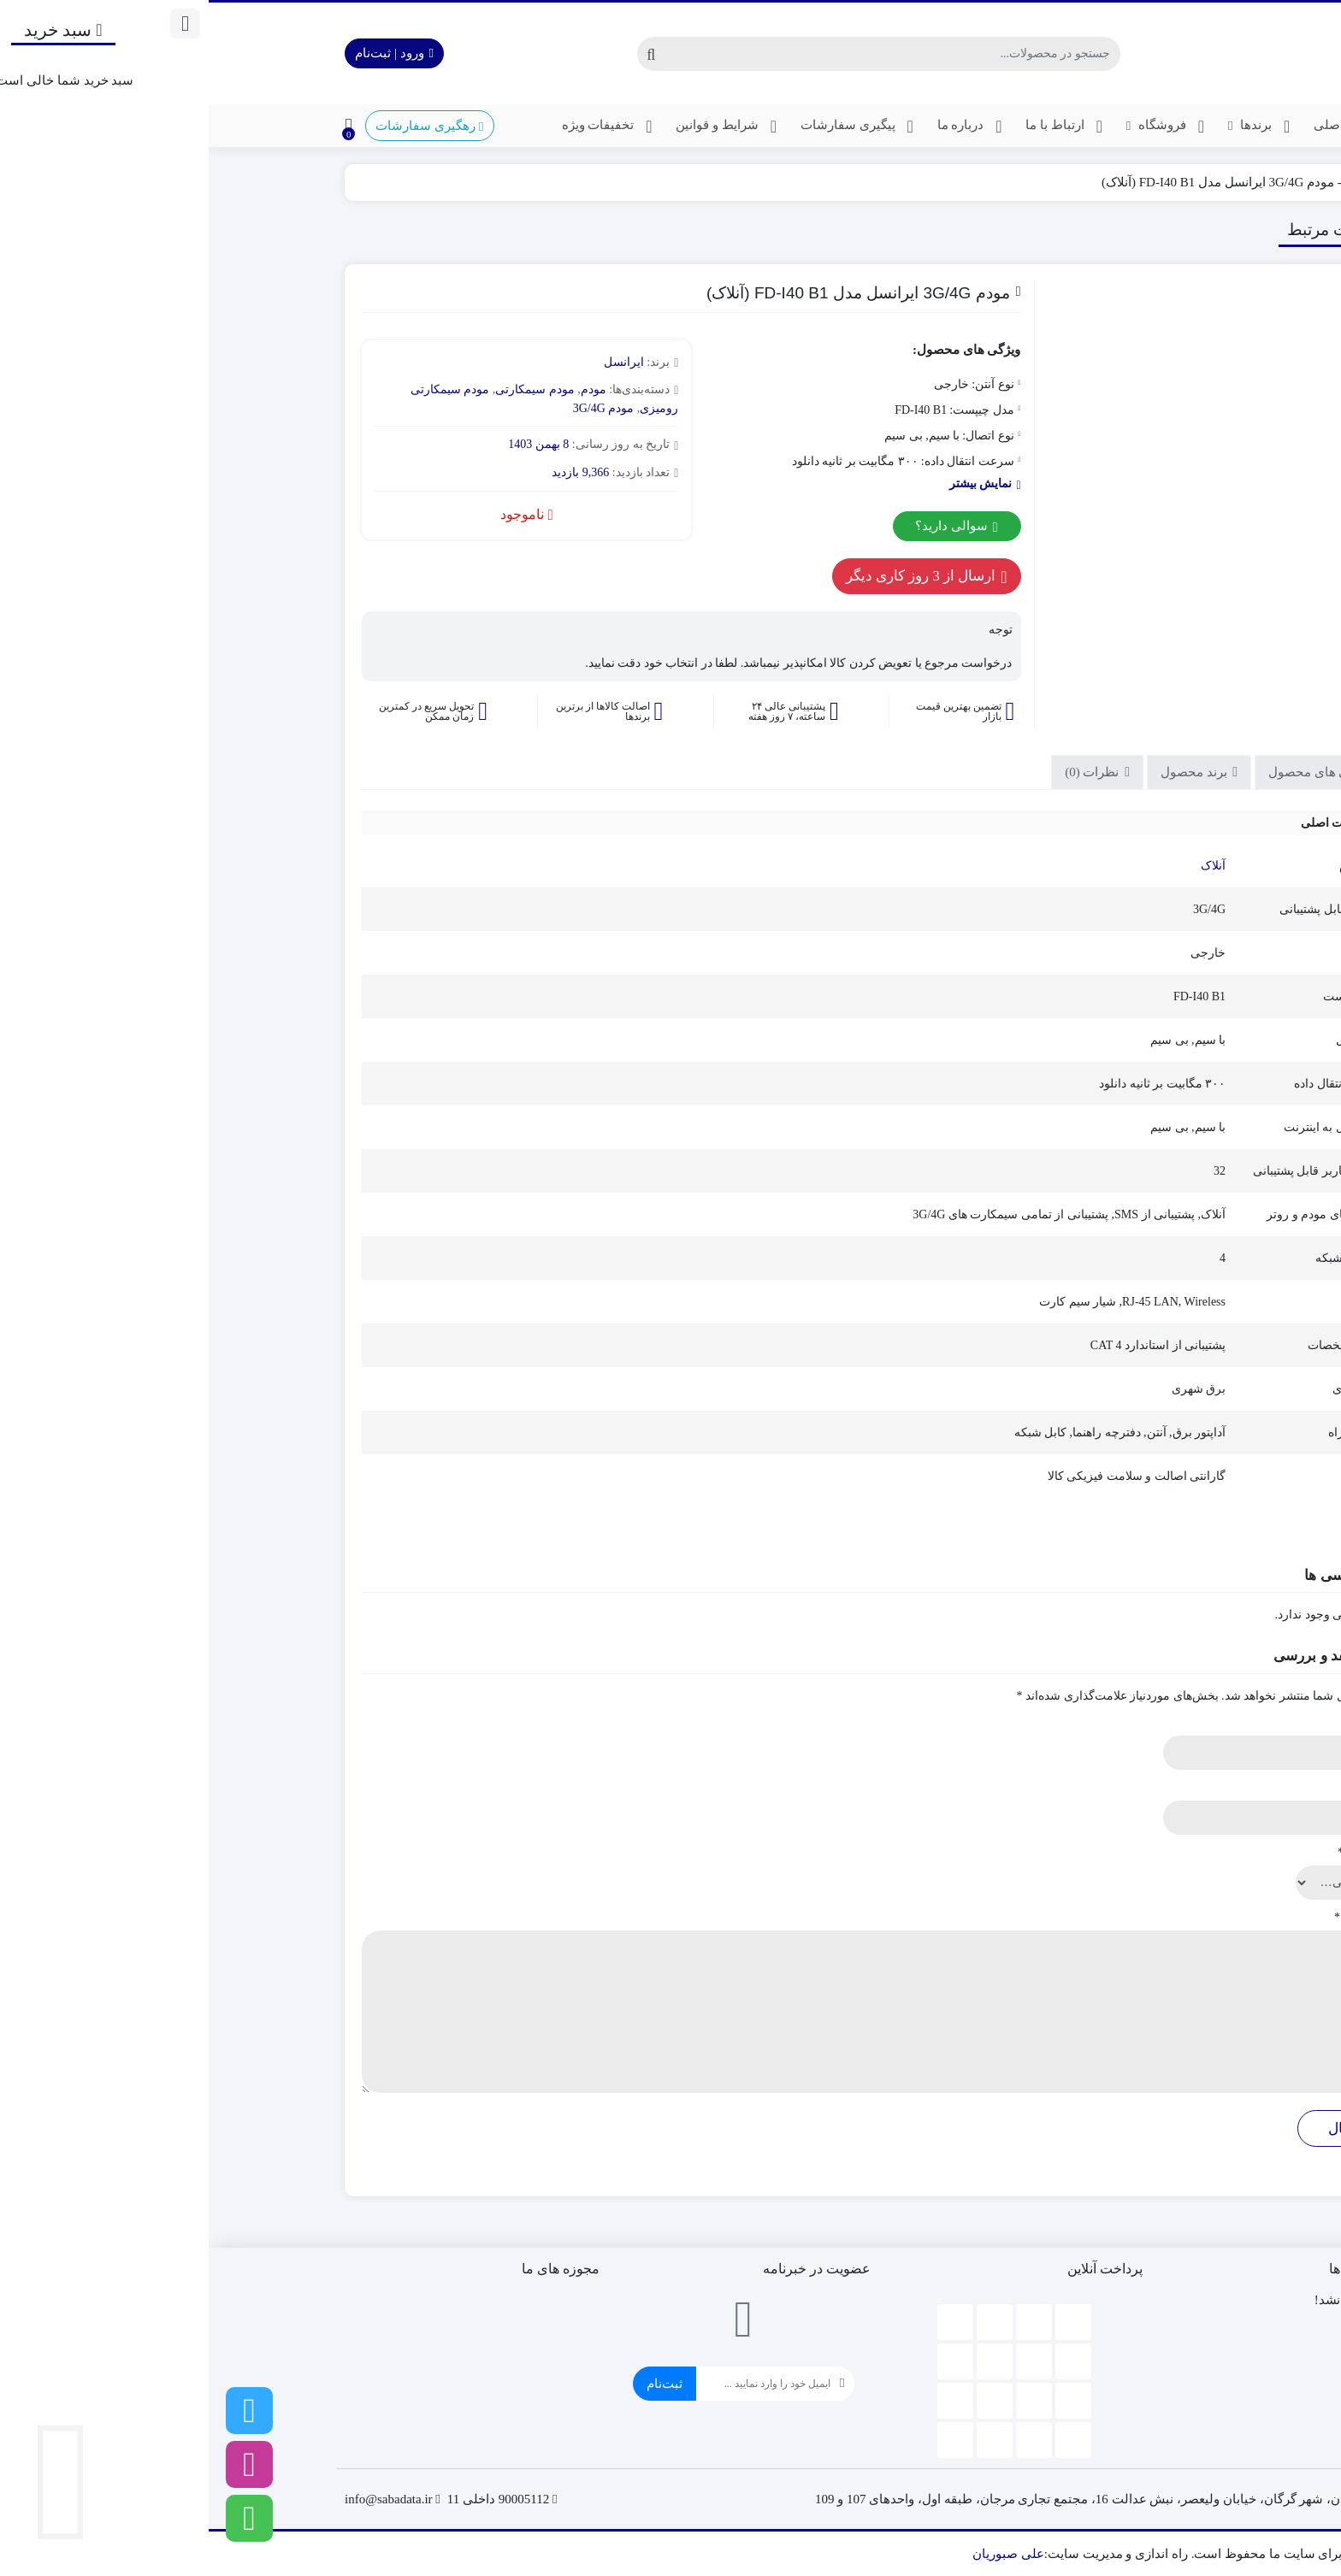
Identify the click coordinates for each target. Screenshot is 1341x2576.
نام (1177, 1722)
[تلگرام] (40, 2410)
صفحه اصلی (1150, 126)
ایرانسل (415, 362)
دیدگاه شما (1156, 1917)
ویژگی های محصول (1113, 772)
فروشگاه (960, 126)
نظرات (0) (884, 772)
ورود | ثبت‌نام (185, 53)
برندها (1053, 126)
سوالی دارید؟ (747, 526)
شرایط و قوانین (521, 126)
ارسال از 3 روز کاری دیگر (717, 577)
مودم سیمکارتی (326, 389)
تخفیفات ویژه (402, 126)
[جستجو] (684, 54)
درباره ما (764, 126)
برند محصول (987, 772)
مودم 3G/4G (395, 408)
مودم (1150, 182)
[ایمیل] (554, 2384)
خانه (1185, 182)
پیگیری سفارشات (652, 126)
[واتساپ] (40, 2518)
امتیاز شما (1158, 1852)
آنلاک (1004, 865)
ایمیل (1171, 1787)
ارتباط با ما (859, 126)
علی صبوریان (800, 2554)
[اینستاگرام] (40, 2464)
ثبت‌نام (456, 2383)
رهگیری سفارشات (221, 126)
